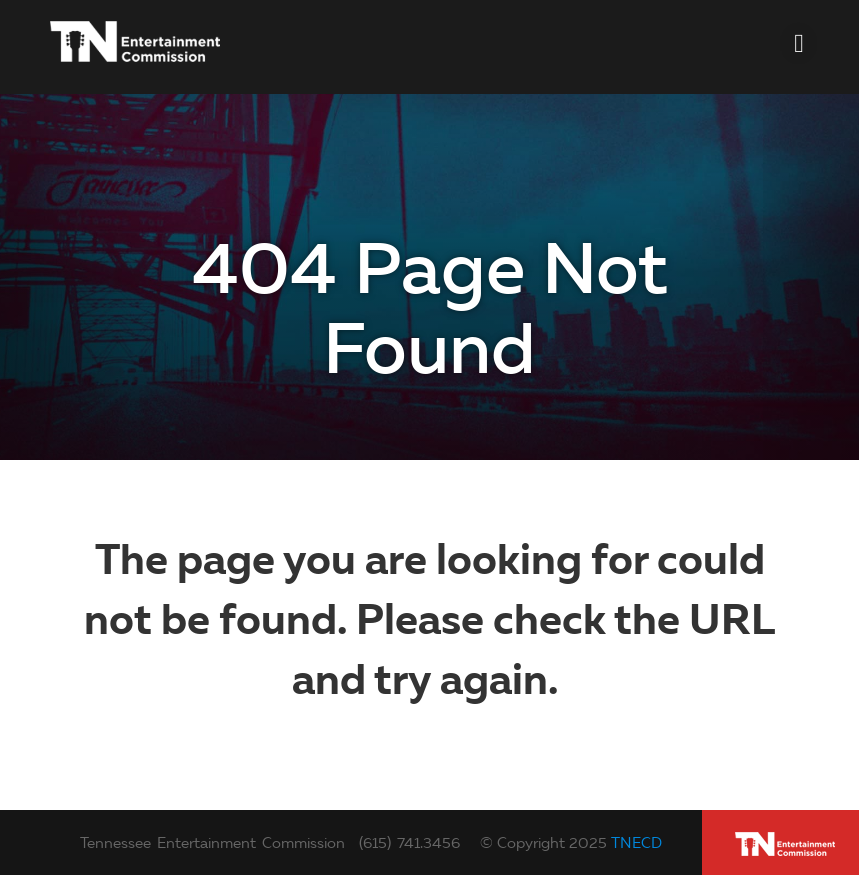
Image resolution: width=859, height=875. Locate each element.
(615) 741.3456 (409, 843)
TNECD (636, 843)
